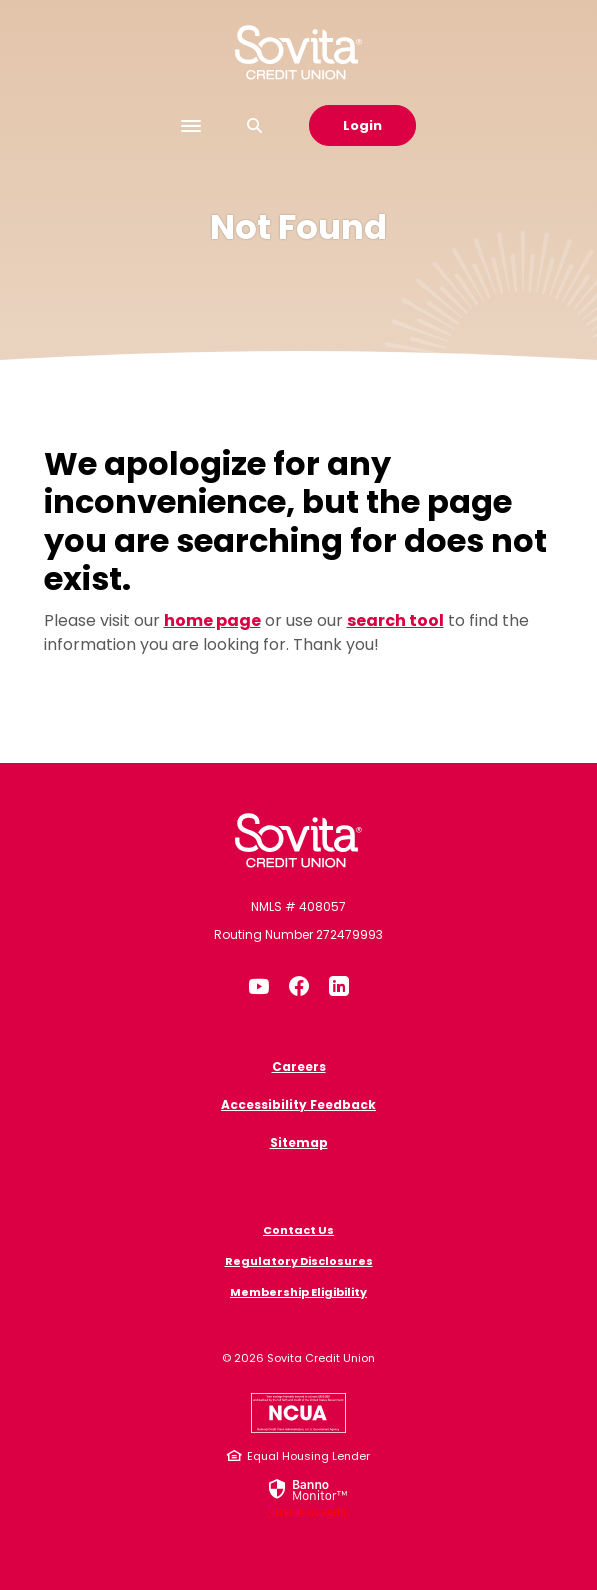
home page (212, 620)
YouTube (259, 986)
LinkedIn (339, 986)
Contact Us (298, 1230)
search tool (395, 620)
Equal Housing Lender (308, 1456)
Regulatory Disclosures (299, 1261)
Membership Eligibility (298, 1292)
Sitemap (299, 1142)
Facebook (299, 986)
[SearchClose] (255, 125)
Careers (299, 1066)
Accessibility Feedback (298, 1104)
